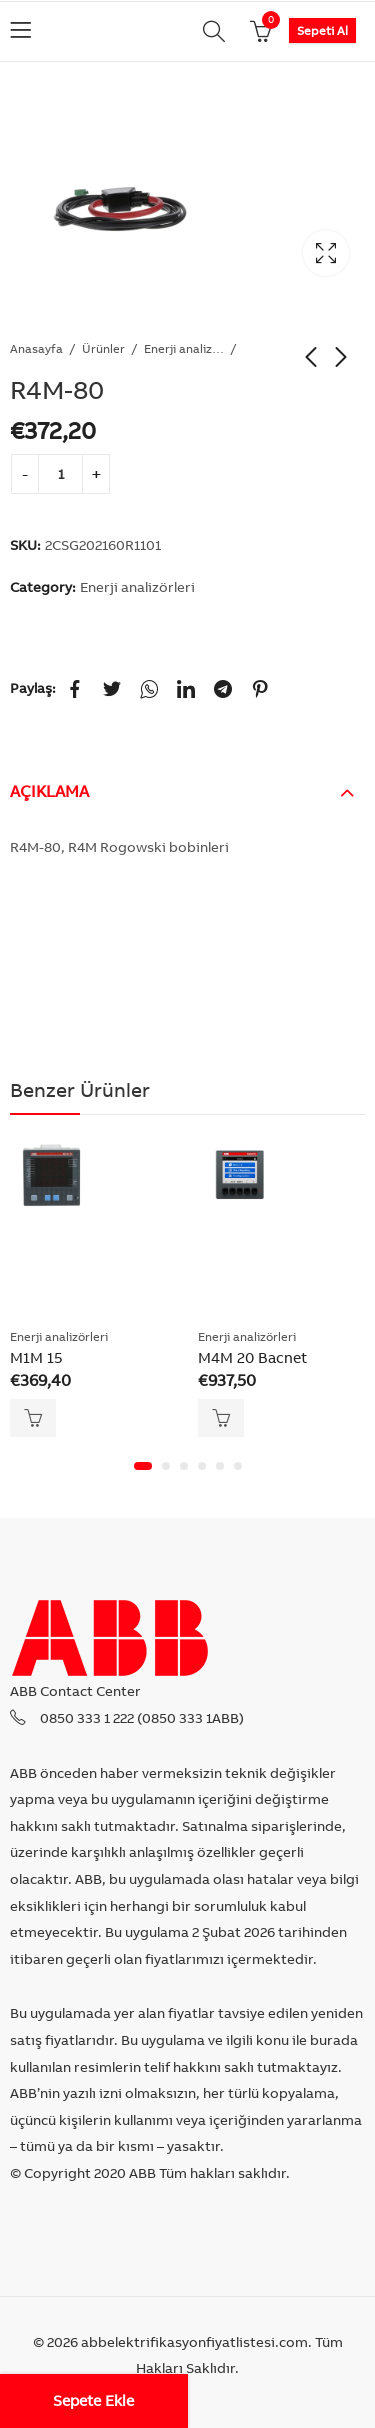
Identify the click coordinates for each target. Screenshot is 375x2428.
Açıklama (49, 791)
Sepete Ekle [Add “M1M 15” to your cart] (33, 1418)
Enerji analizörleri (184, 348)
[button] (143, 1466)
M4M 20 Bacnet (252, 1357)
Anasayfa (36, 348)
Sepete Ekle (93, 2400)
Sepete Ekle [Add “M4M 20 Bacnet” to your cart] (221, 1418)
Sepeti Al (322, 30)
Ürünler (103, 348)
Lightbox (326, 253)
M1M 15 (36, 1357)
